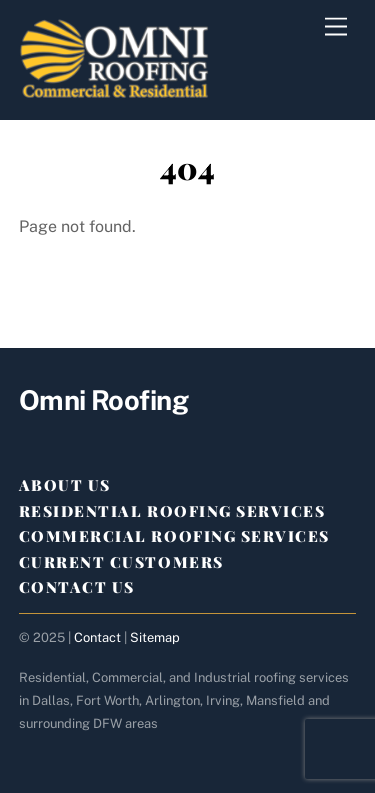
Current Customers (121, 562)
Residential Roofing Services (172, 511)
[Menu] (336, 27)
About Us (65, 485)
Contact (97, 637)
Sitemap (155, 637)
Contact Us (77, 587)
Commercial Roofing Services (174, 536)
